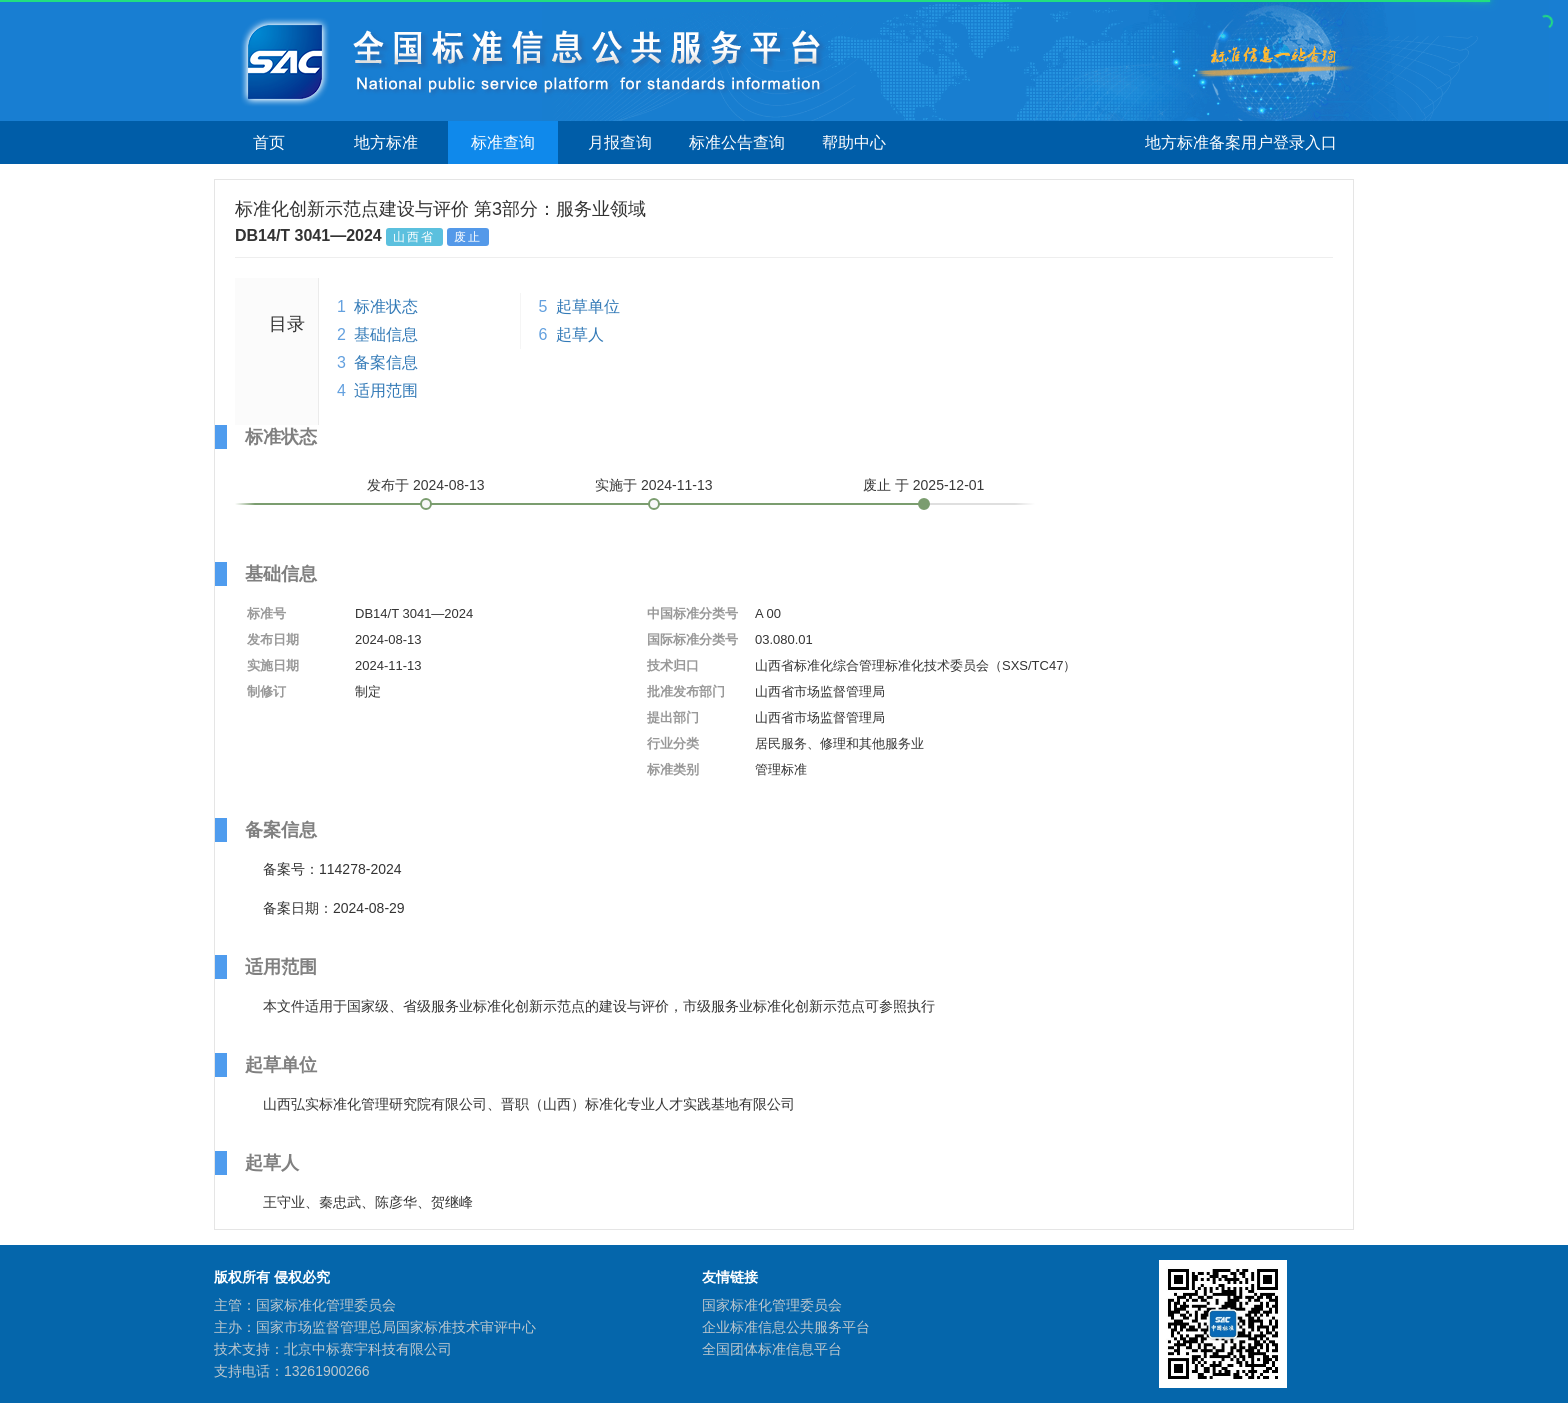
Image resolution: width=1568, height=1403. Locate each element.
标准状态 (386, 306)
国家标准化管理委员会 (772, 1305)
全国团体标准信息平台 (772, 1349)
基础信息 (386, 334)
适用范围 (386, 390)
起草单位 (588, 306)
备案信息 (386, 362)
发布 (426, 485)
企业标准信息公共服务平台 (786, 1327)
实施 (654, 485)
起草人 (580, 334)
